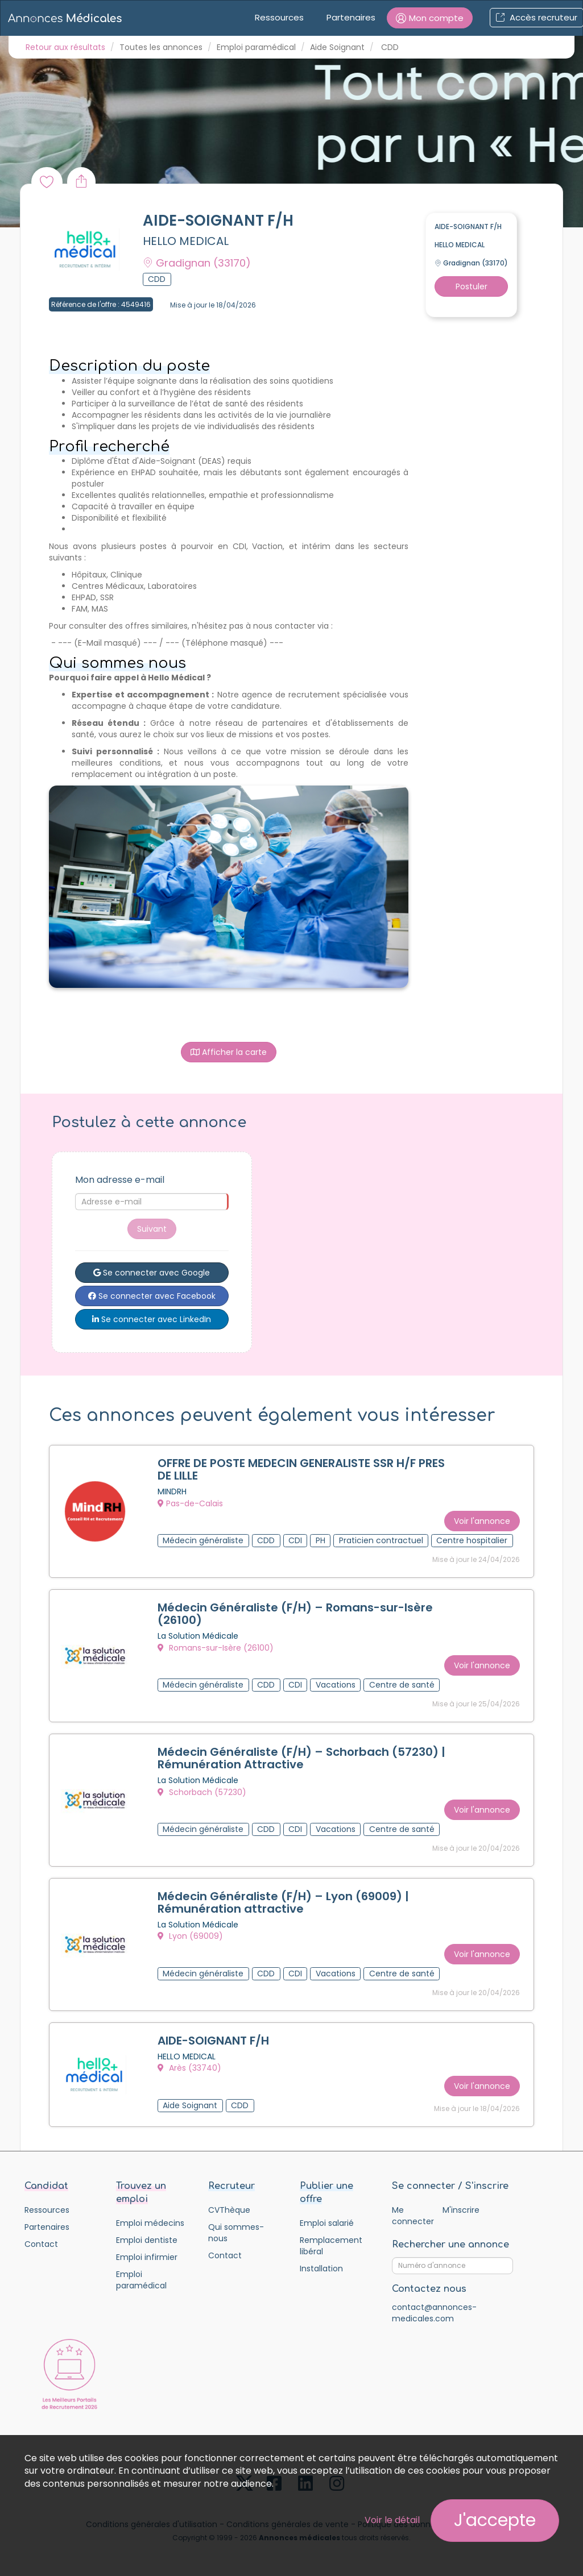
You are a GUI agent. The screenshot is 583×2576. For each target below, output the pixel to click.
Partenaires (350, 17)
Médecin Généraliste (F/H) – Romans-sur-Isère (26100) (295, 1613)
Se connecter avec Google (151, 1272)
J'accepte (495, 2520)
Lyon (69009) (190, 1936)
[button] (430, 18)
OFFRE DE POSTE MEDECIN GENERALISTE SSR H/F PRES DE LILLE (301, 1469)
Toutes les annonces (160, 47)
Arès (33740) (189, 2068)
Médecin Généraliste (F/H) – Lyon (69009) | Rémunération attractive (283, 1902)
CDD (390, 47)
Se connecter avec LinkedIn (151, 1319)
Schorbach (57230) (202, 1792)
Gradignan (197, 263)
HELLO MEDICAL (186, 241)
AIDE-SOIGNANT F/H (213, 2041)
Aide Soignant (337, 47)
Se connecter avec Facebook (152, 1296)
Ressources (279, 17)
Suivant (152, 1229)
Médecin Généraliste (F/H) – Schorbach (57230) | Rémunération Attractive (301, 1758)
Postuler (471, 286)
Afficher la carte (229, 1052)
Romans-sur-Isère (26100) (216, 1647)
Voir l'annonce (482, 1521)
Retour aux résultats (65, 47)
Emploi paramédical (256, 47)
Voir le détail (392, 2520)
